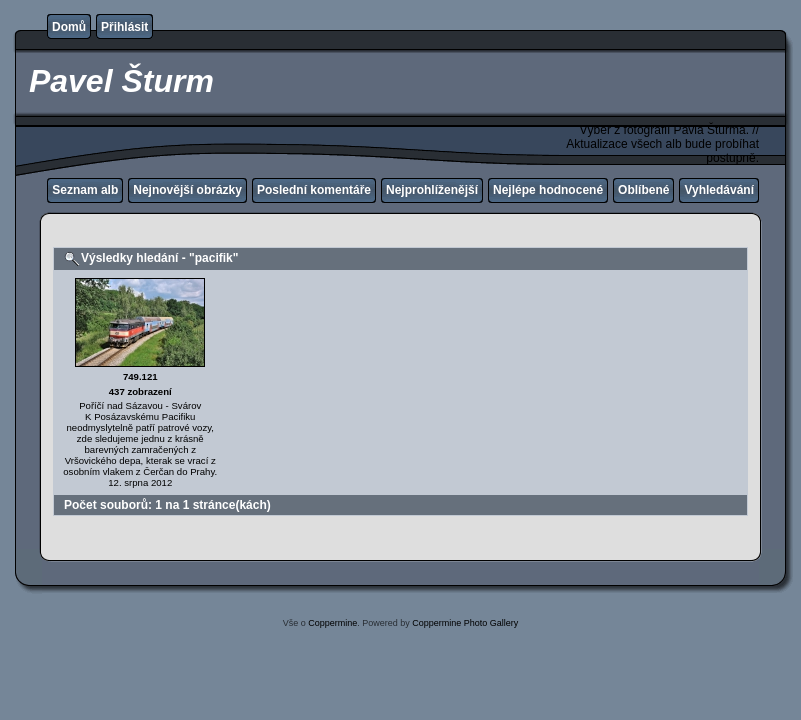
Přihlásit (124, 27)
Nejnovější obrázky (187, 190)
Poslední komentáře (314, 190)
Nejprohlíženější (432, 190)
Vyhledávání (719, 190)
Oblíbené (643, 190)
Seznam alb (85, 190)
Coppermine (332, 623)
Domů (69, 27)
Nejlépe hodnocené (548, 190)
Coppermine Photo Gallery (465, 623)
